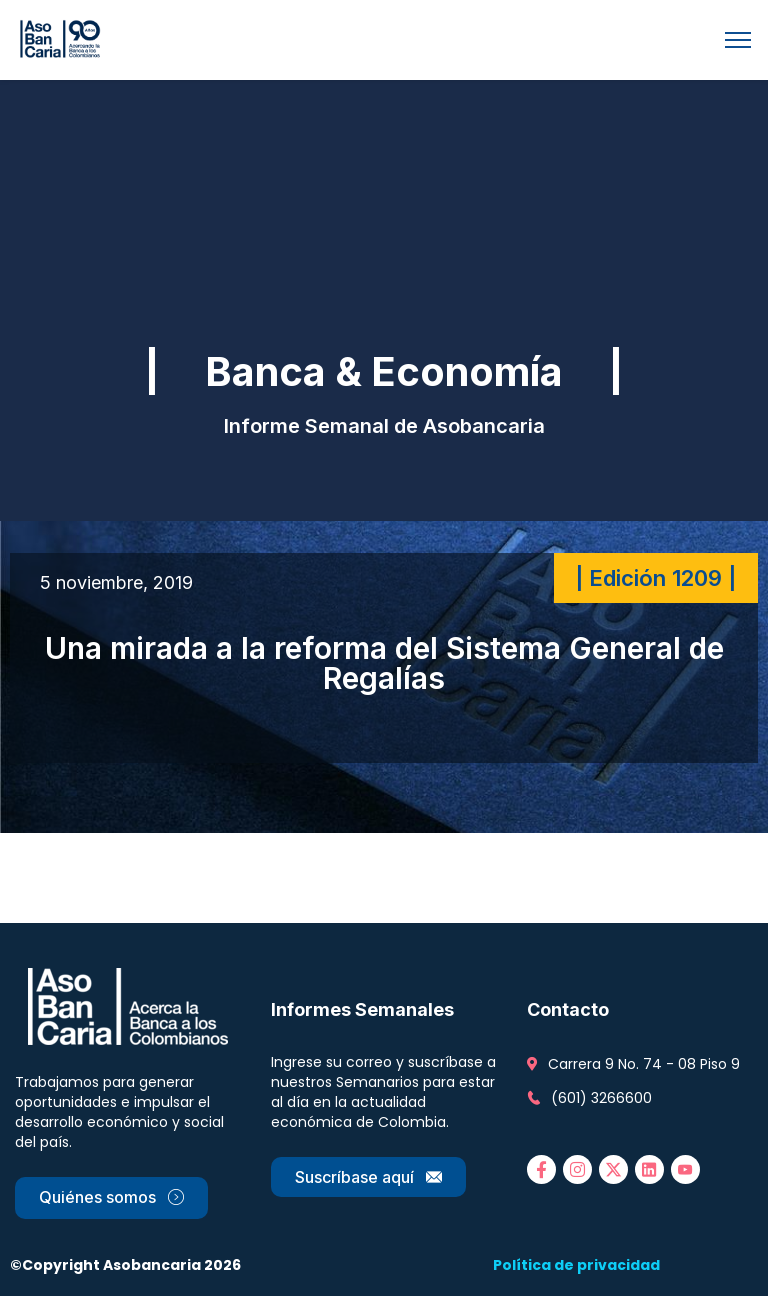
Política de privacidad (576, 1265)
